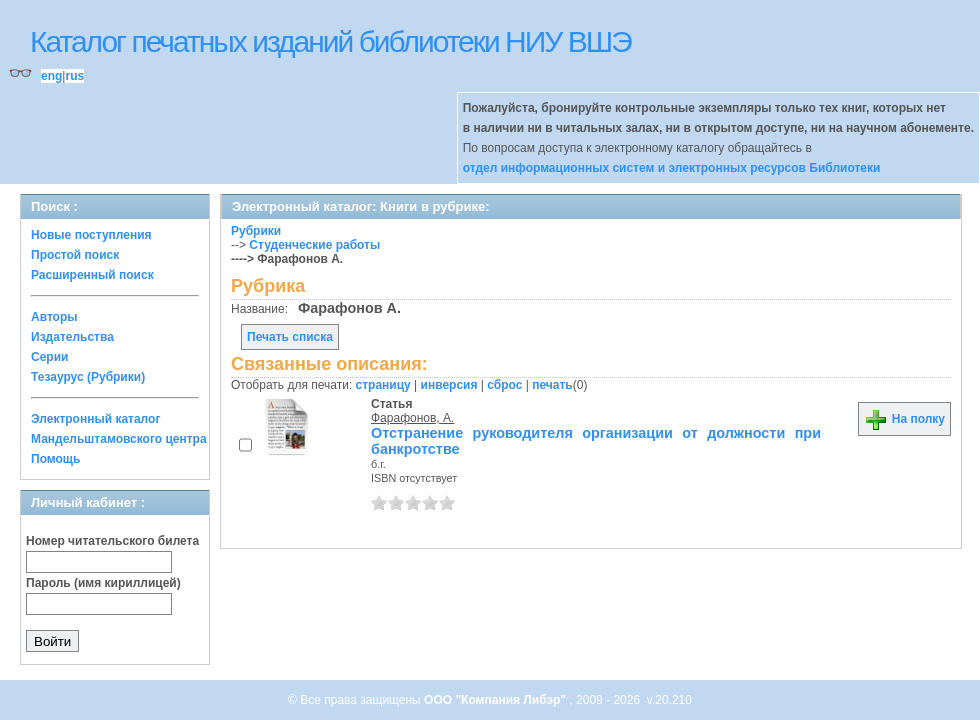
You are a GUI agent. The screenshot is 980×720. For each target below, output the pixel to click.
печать (552, 385)
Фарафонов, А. (412, 418)
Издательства (72, 337)
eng (51, 76)
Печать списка (290, 337)
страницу (383, 385)
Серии (49, 357)
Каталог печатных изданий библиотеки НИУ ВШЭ (330, 41)
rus (74, 76)
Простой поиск (75, 255)
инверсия (449, 385)
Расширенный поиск (92, 275)
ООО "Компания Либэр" (496, 700)
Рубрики (256, 231)
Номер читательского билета (112, 541)
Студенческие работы (314, 245)
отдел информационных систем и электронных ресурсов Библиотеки (672, 168)
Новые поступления (91, 235)
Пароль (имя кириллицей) (103, 583)
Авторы (54, 317)
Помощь (55, 459)
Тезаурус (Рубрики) (88, 377)
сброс (504, 385)
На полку (904, 419)
